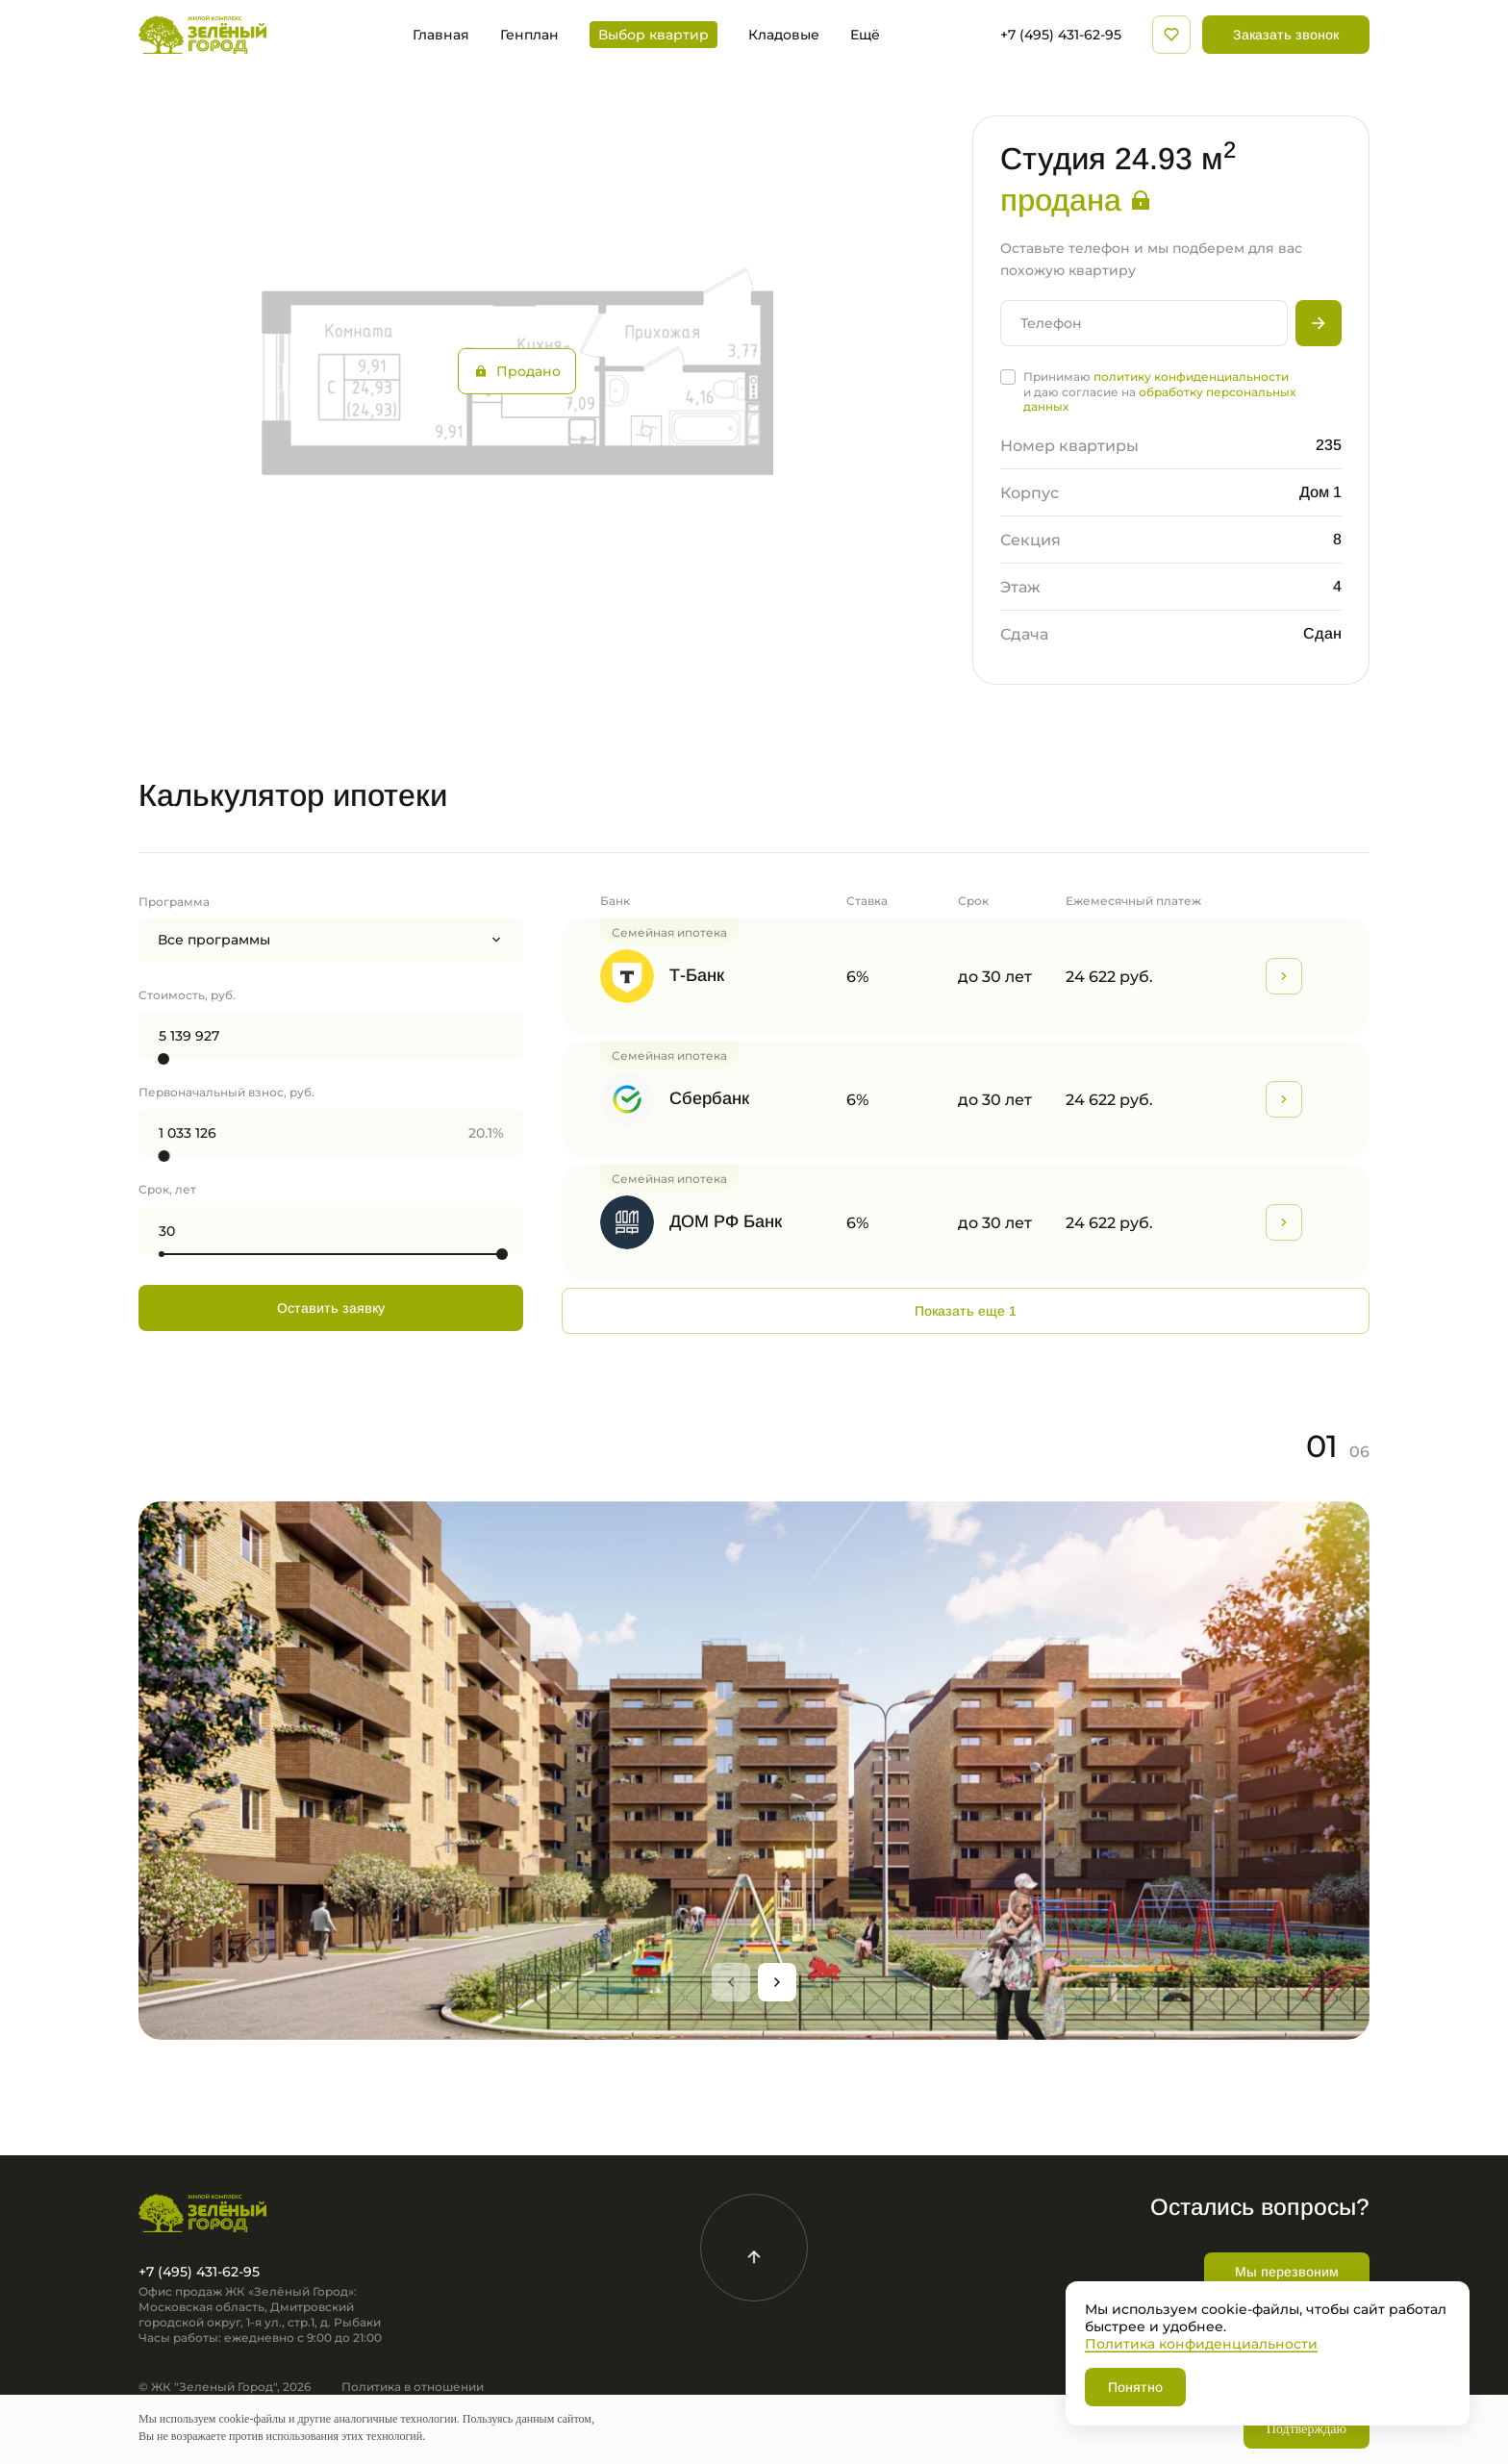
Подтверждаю (1306, 2429)
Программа (174, 901)
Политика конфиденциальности (1201, 2343)
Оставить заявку (331, 1308)
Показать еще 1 (966, 1311)
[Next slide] (777, 1982)
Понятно (1135, 2387)
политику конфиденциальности (1191, 376)
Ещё (865, 34)
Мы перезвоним (1287, 2271)
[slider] (163, 1059)
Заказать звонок (1286, 34)
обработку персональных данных (1159, 399)
